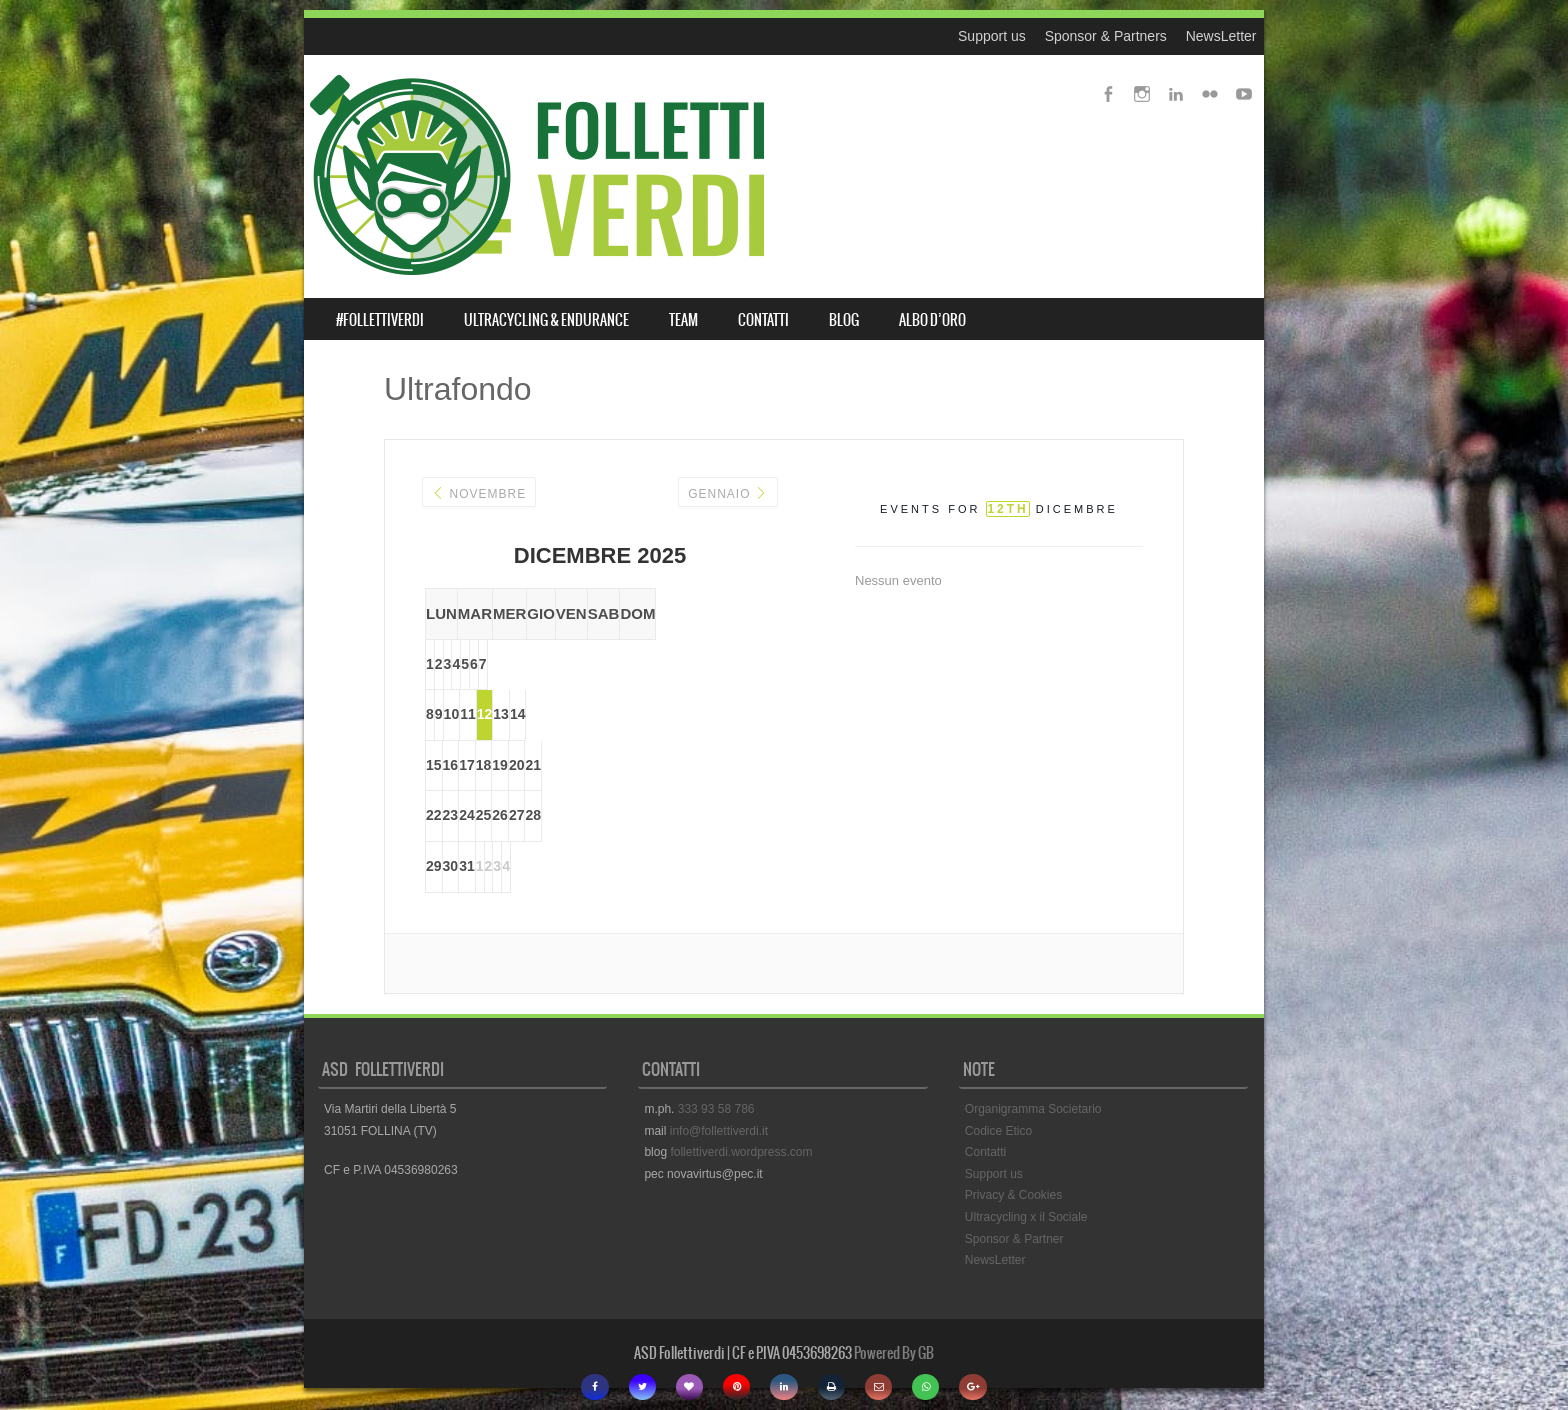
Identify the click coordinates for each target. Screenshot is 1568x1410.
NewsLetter (1221, 36)
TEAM (683, 320)
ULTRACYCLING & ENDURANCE (546, 320)
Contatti (985, 1155)
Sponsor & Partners (1106, 36)
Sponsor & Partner (1014, 1241)
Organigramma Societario (1033, 1111)
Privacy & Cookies (1013, 1198)
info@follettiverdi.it (719, 1133)
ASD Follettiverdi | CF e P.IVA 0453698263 (743, 1356)
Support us (992, 36)
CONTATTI (763, 320)
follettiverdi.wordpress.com (741, 1155)
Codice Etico (998, 1133)
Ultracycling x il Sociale (1026, 1219)
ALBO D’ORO (932, 320)
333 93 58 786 (716, 1111)
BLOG (844, 320)
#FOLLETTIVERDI (380, 320)
